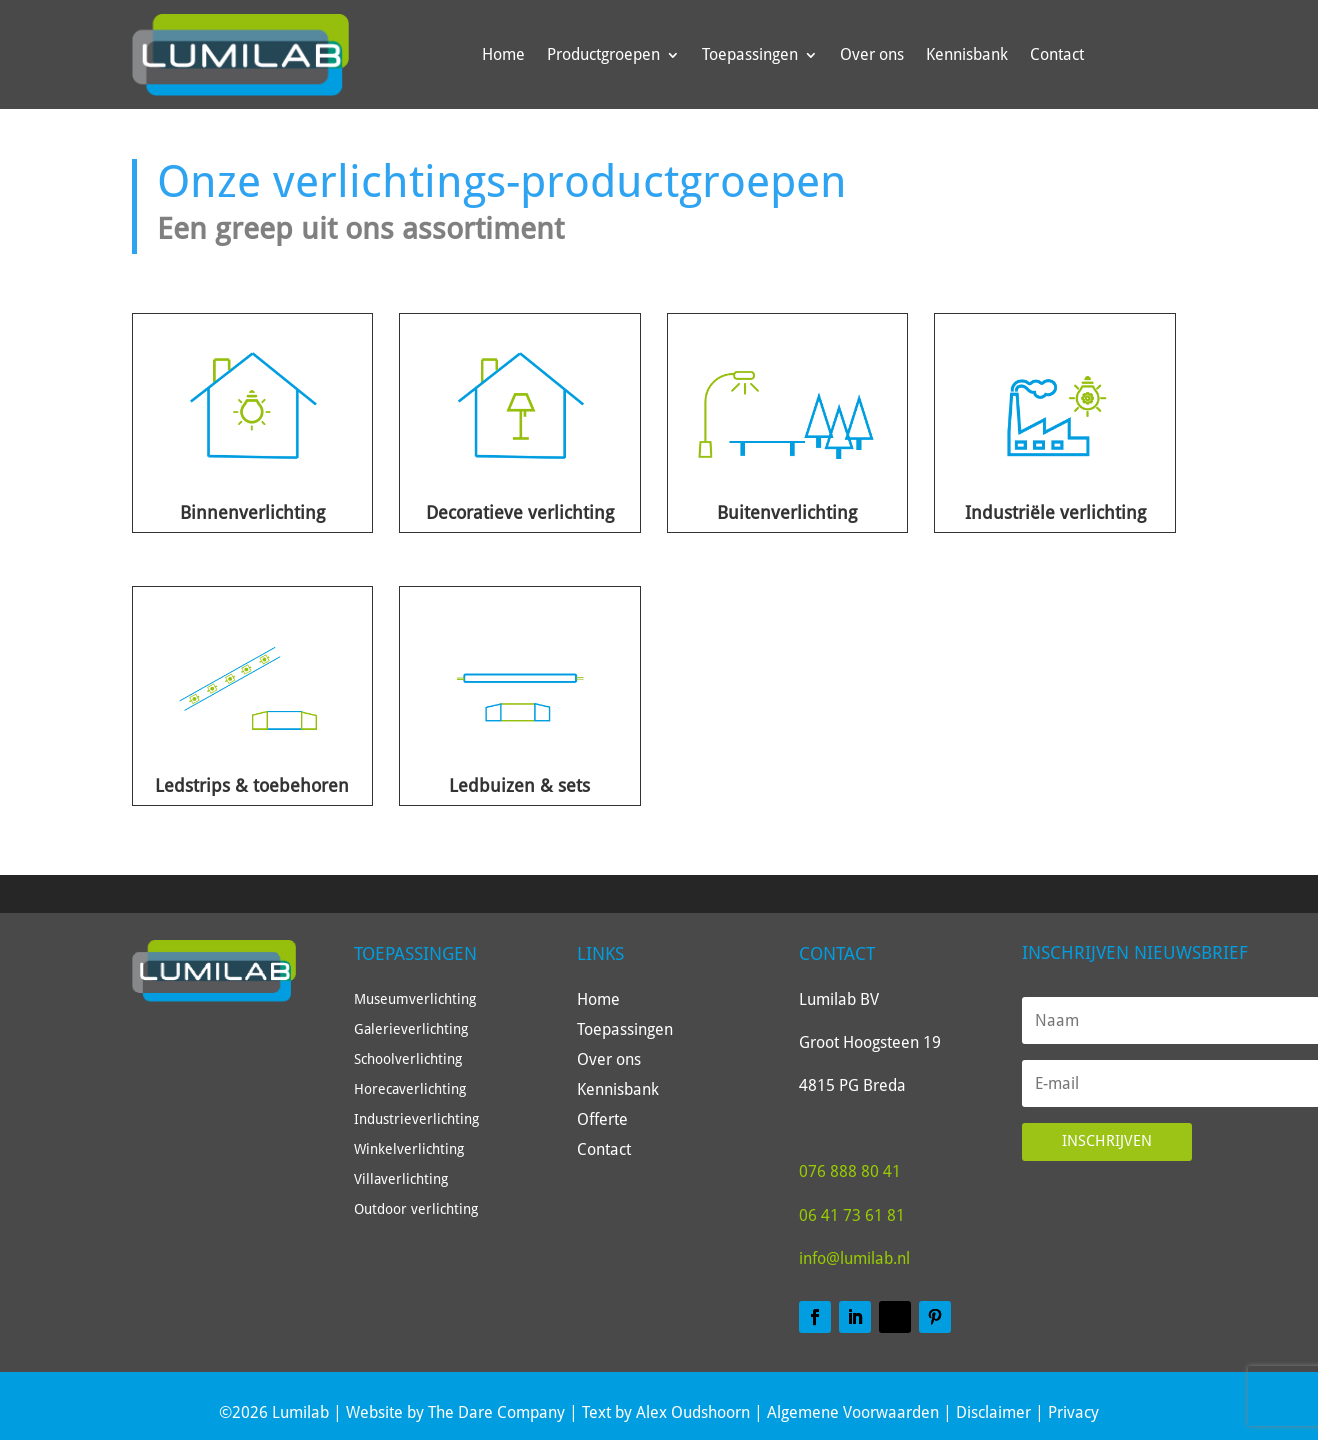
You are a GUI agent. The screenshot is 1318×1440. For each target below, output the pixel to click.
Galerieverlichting (411, 1029)
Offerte (602, 1121)
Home (503, 54)
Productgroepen (603, 54)
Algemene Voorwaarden (853, 1412)
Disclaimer (993, 1412)
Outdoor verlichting (416, 1209)
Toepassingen (750, 54)
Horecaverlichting (410, 1089)
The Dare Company (496, 1412)
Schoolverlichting (408, 1059)
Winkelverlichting (409, 1149)
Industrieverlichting (416, 1119)
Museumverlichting (415, 999)
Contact (1057, 54)
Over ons (872, 54)
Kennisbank (967, 54)
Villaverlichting (401, 1179)
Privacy (1073, 1412)
